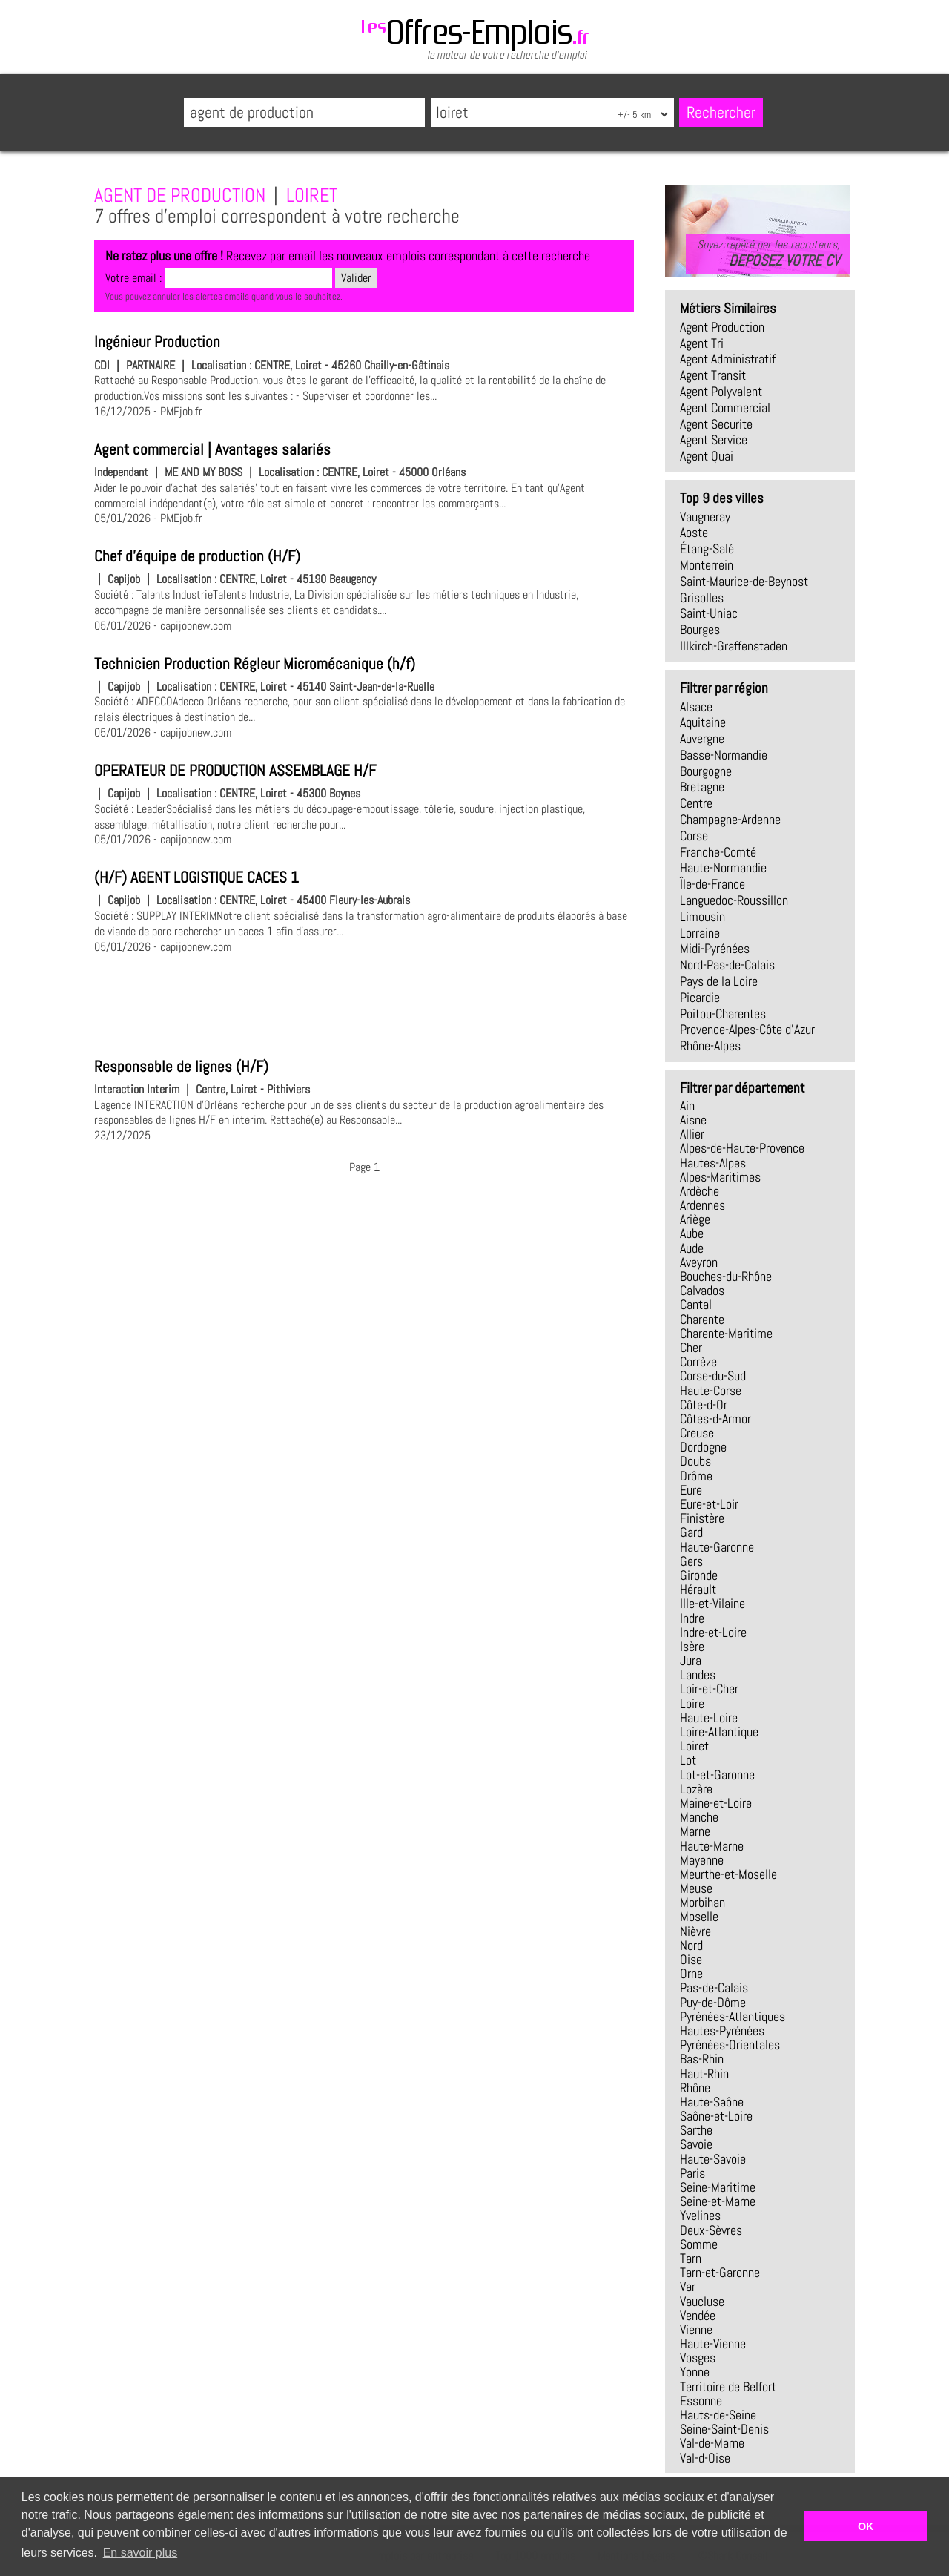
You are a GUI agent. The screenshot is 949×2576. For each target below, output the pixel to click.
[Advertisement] (364, 1003)
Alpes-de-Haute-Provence (742, 1148)
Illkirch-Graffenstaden (733, 646)
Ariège (695, 1219)
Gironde (699, 1575)
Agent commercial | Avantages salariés (212, 449)
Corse (694, 836)
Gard (691, 1532)
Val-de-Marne (712, 2443)
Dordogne (703, 1447)
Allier (692, 1134)
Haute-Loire (709, 1718)
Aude (692, 1248)
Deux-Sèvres (711, 2230)
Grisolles (702, 598)
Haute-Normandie (723, 868)
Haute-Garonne (717, 1547)
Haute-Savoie (713, 2159)
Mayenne (702, 1860)
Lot (688, 1760)
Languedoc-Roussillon (734, 900)
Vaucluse (702, 2301)
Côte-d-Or (703, 1405)
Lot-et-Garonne (717, 1775)
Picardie (700, 997)
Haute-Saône (712, 2102)
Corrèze (698, 1362)
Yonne (695, 2372)
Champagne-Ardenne (730, 819)
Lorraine (700, 933)
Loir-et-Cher (709, 1689)
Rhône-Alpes (710, 1046)
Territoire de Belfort (728, 2387)
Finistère (702, 1518)
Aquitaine (703, 722)
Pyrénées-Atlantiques (732, 2017)
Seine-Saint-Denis (724, 2429)
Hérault (698, 1589)
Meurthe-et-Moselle (728, 1874)
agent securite (716, 424)
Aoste (694, 532)
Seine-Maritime (717, 2187)
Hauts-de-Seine (718, 2415)
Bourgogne (706, 771)
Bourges (700, 630)
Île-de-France (712, 884)
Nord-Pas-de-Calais (727, 965)
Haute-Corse (710, 1391)
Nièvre (695, 1931)
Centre (696, 803)
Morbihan (702, 1902)
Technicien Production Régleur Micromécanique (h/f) (254, 663)
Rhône (695, 2088)
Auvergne (702, 739)
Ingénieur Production (157, 342)
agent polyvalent (721, 391)
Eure (691, 1490)
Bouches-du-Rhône (726, 1276)
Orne (691, 1974)
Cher (691, 1348)
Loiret (694, 1746)
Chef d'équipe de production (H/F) (197, 556)
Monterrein (706, 565)
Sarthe (696, 2130)
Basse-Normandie (723, 755)
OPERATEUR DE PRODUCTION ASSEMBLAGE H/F (235, 770)
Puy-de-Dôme (713, 2002)
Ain (687, 1106)
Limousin (702, 917)
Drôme (696, 1476)
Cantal (696, 1305)
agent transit (713, 375)
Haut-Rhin (704, 2074)
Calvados (702, 1290)
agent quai (706, 456)
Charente (702, 1319)
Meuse (696, 1888)
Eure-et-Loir (709, 1504)
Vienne (696, 2330)
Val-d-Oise (705, 2458)
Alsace (696, 707)
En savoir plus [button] (140, 2552)
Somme (699, 2244)
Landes (697, 1675)
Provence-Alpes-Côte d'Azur (747, 1029)
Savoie (696, 2144)
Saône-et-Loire (716, 2116)
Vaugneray (705, 517)
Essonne (701, 2401)
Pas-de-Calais (714, 1988)
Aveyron (699, 1262)
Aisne (693, 1120)
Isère (692, 1646)
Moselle (699, 1916)
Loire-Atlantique (719, 1732)
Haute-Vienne (713, 2344)
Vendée (697, 2315)
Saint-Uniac (709, 613)
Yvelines (700, 2215)
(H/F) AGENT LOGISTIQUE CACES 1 (196, 877)
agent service (713, 440)
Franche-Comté (718, 852)
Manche (699, 1817)
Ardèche (699, 1191)
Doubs (695, 1461)
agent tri (702, 343)
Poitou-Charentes (723, 1014)
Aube (692, 1233)
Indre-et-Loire (713, 1632)
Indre (692, 1618)
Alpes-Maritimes (720, 1177)
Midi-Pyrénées (715, 949)
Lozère (696, 1789)
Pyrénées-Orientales (730, 2045)
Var (687, 2287)
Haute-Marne (712, 1846)
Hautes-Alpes (713, 1163)
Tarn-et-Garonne (720, 2272)
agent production (722, 327)
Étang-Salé (707, 549)
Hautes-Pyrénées (722, 2031)
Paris (692, 2173)
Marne (695, 1831)
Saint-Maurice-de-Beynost (744, 581)
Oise (691, 1959)
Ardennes (702, 1205)
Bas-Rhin (702, 2059)
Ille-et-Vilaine (712, 1603)
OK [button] (866, 2526)
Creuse (697, 1433)
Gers (691, 1561)
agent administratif (728, 359)
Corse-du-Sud (713, 1376)
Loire (692, 1704)
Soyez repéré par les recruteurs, (768, 253)
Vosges (697, 2358)
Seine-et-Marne (717, 2201)
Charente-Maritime (726, 1333)
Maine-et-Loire (716, 1803)
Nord (691, 1945)
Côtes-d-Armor (715, 1419)
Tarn (690, 2258)
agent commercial (725, 408)
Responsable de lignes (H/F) (181, 1066)
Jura (690, 1661)
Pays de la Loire (719, 981)
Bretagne (702, 787)
